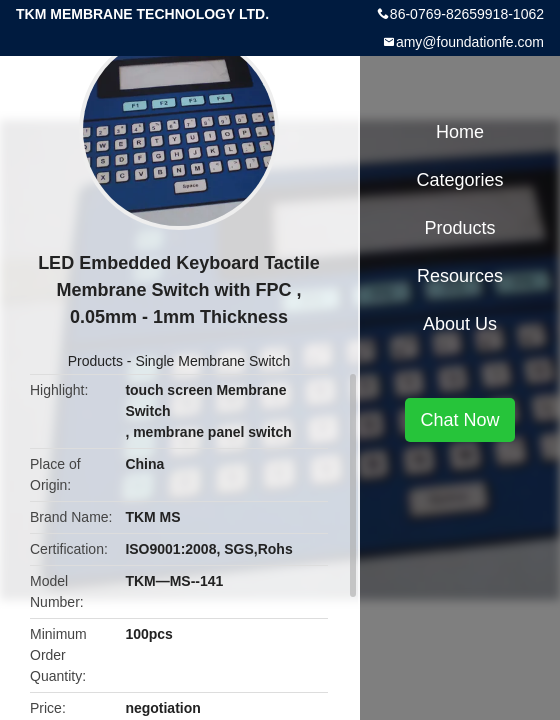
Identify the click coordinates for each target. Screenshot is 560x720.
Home (460, 132)
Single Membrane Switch (212, 361)
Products (95, 361)
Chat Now (459, 420)
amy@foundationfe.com (470, 42)
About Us (460, 324)
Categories (459, 180)
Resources (460, 276)
